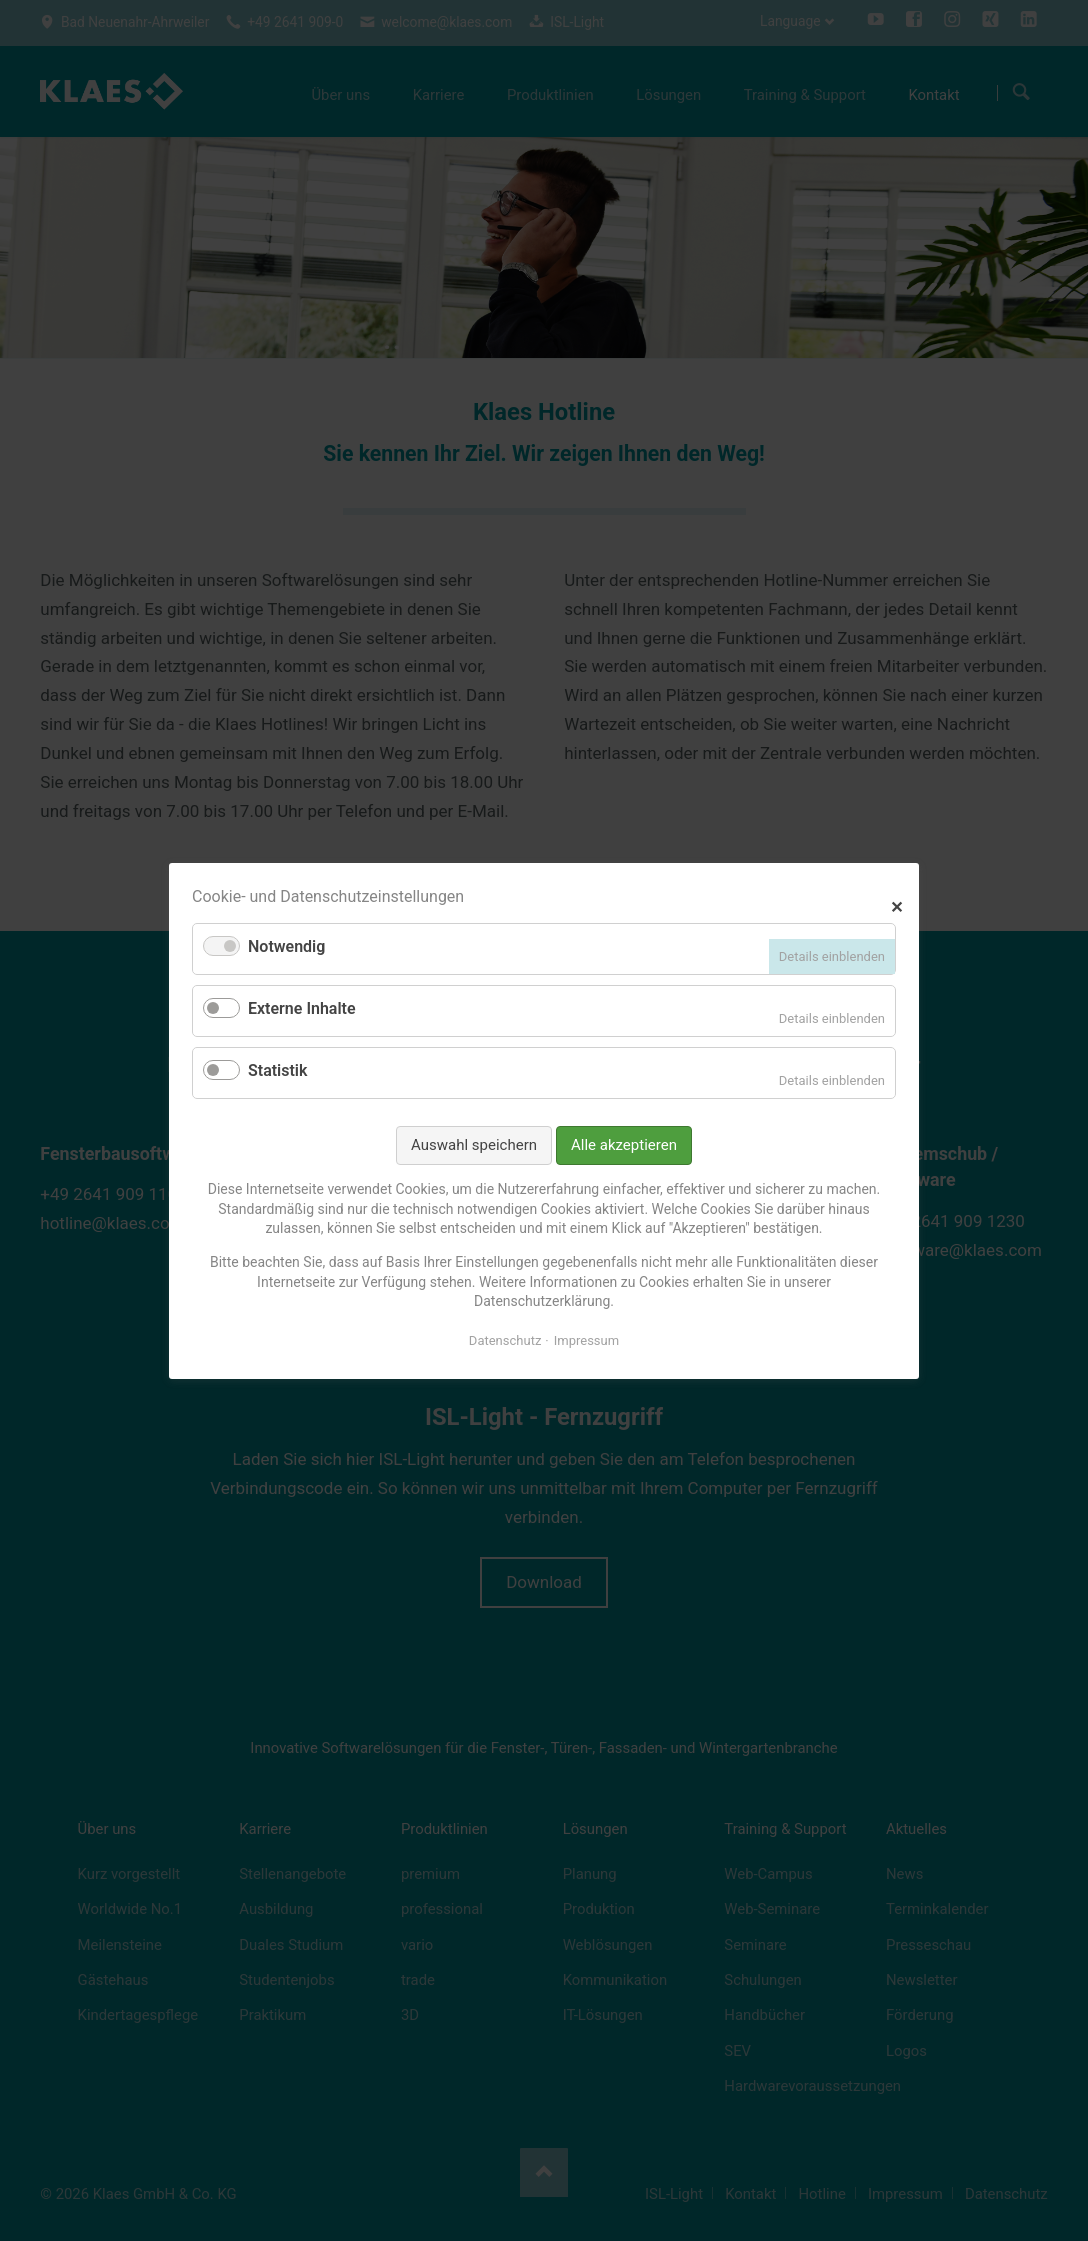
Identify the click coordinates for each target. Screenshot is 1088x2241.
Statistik (277, 1070)
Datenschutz (505, 1339)
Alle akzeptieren (624, 1144)
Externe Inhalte (302, 1008)
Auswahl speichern (474, 1144)
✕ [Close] (896, 904)
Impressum (586, 1339)
